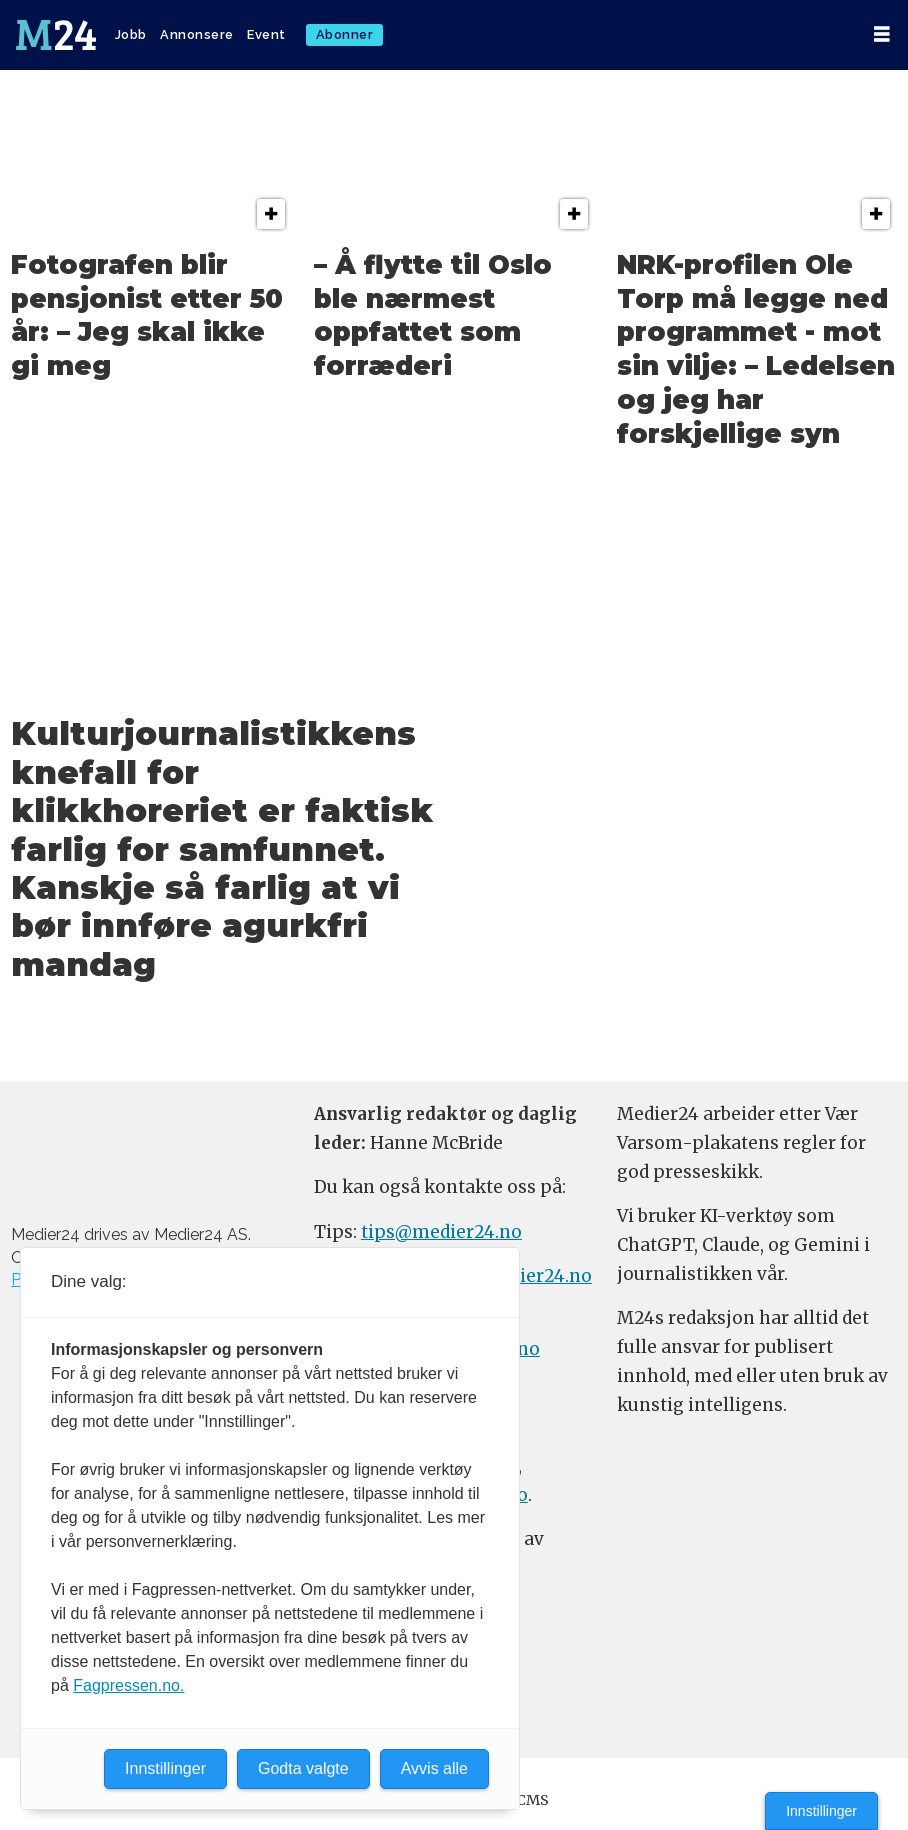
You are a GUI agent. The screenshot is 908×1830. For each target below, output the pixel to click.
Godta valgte (303, 1768)
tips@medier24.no (441, 1232)
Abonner (345, 34)
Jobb (131, 34)
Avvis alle (434, 1768)
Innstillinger (821, 1811)
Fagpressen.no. (128, 1685)
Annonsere (197, 34)
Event (266, 34)
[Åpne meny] (882, 34)
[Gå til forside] (56, 35)
